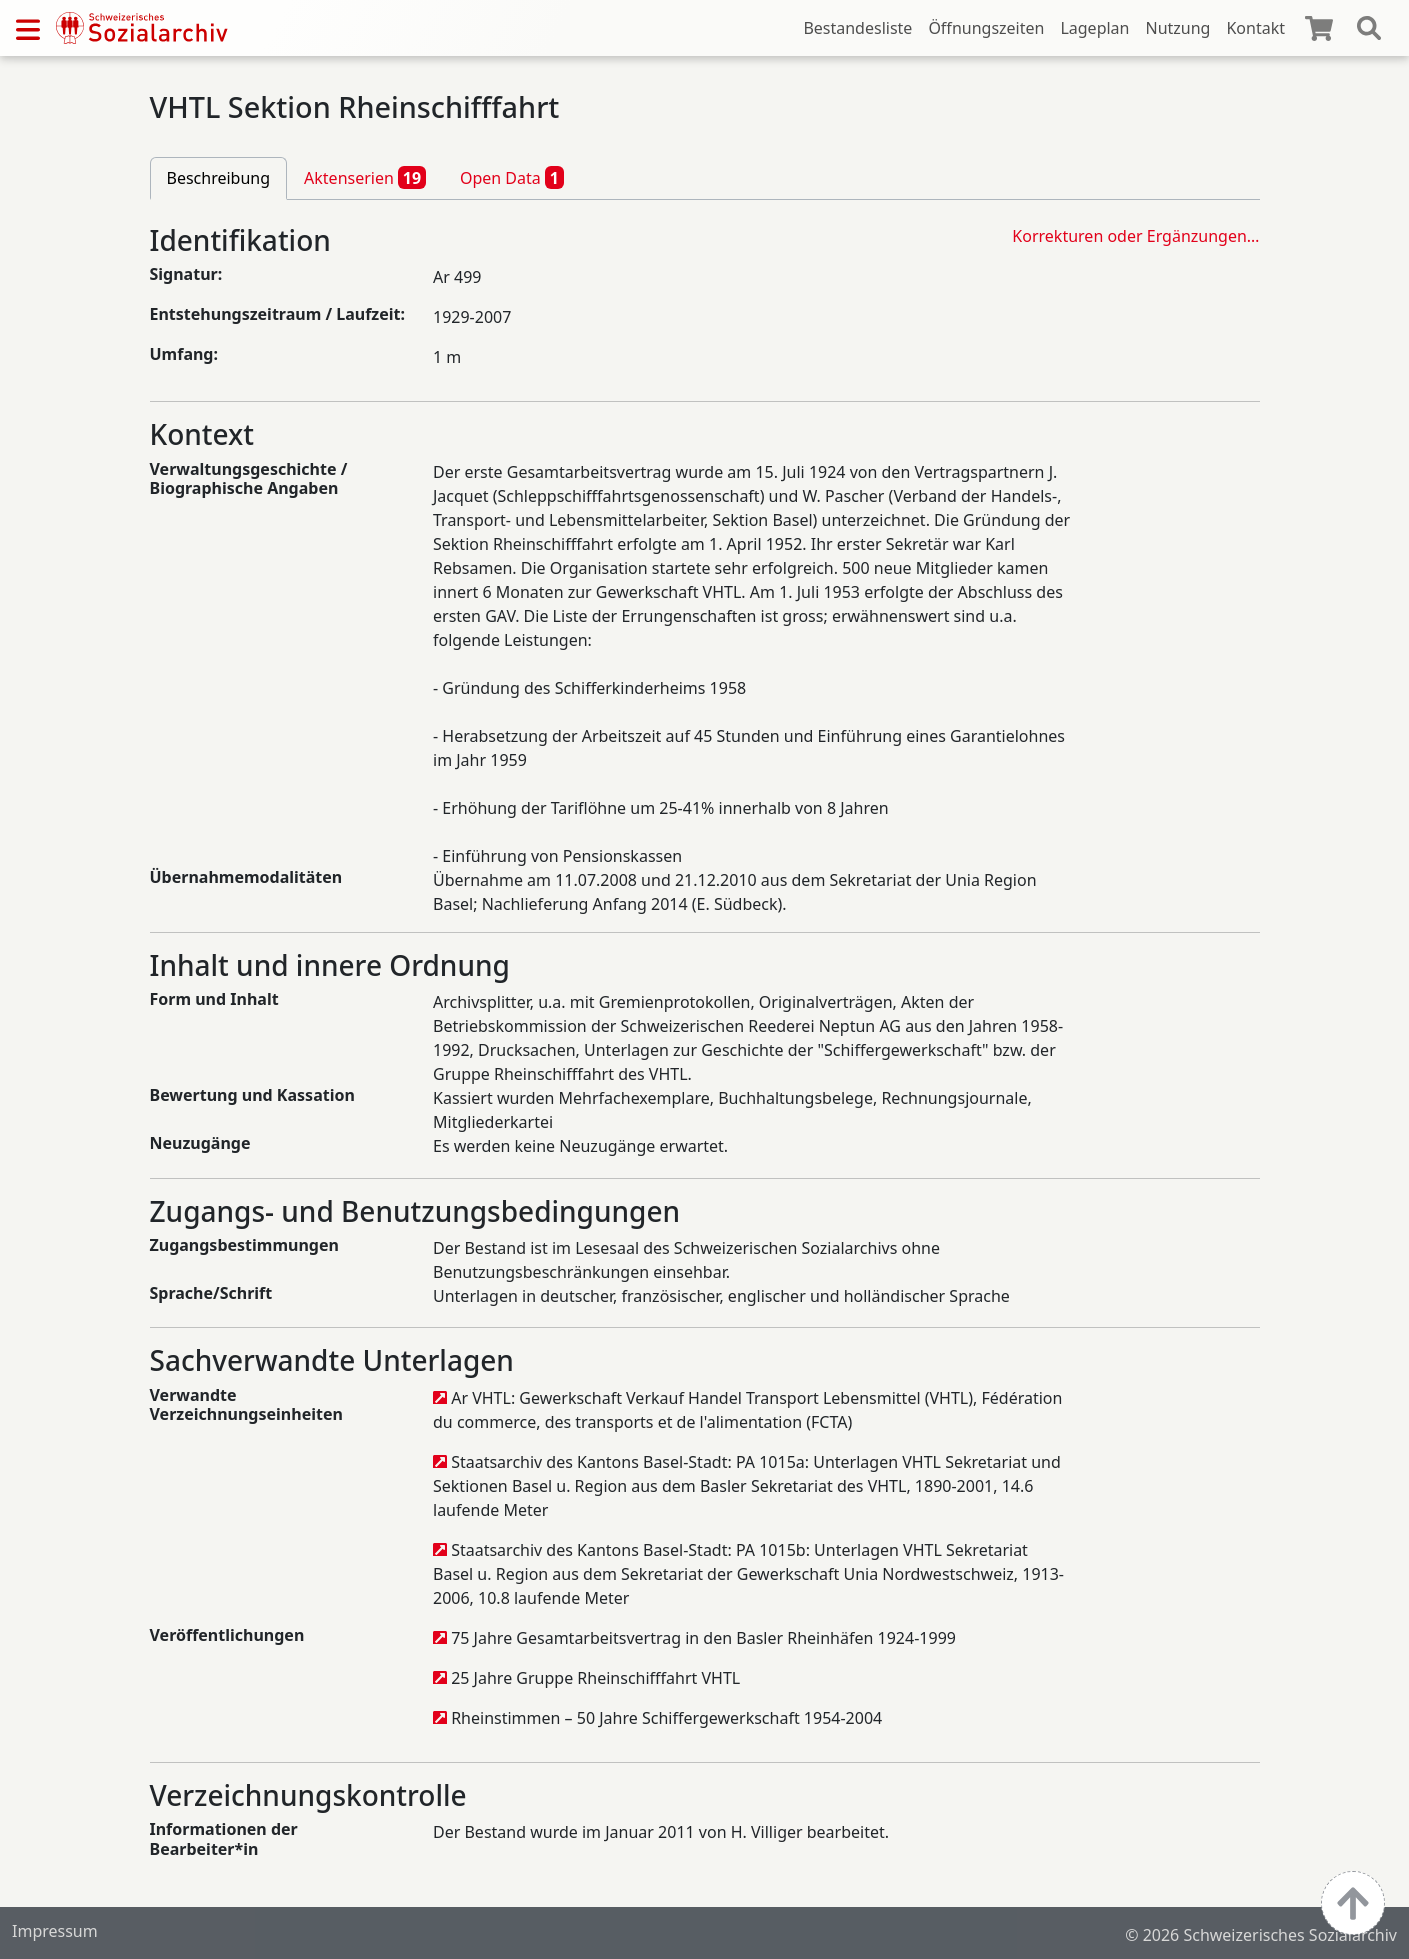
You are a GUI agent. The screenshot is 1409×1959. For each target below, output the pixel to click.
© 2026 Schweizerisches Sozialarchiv (1261, 1935)
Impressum (55, 1931)
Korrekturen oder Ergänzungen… (1135, 236)
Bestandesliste (857, 28)
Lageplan (1094, 28)
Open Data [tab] (512, 177)
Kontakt (1255, 28)
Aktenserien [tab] (365, 177)
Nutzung (1177, 28)
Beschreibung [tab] (219, 178)
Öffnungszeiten (986, 28)
